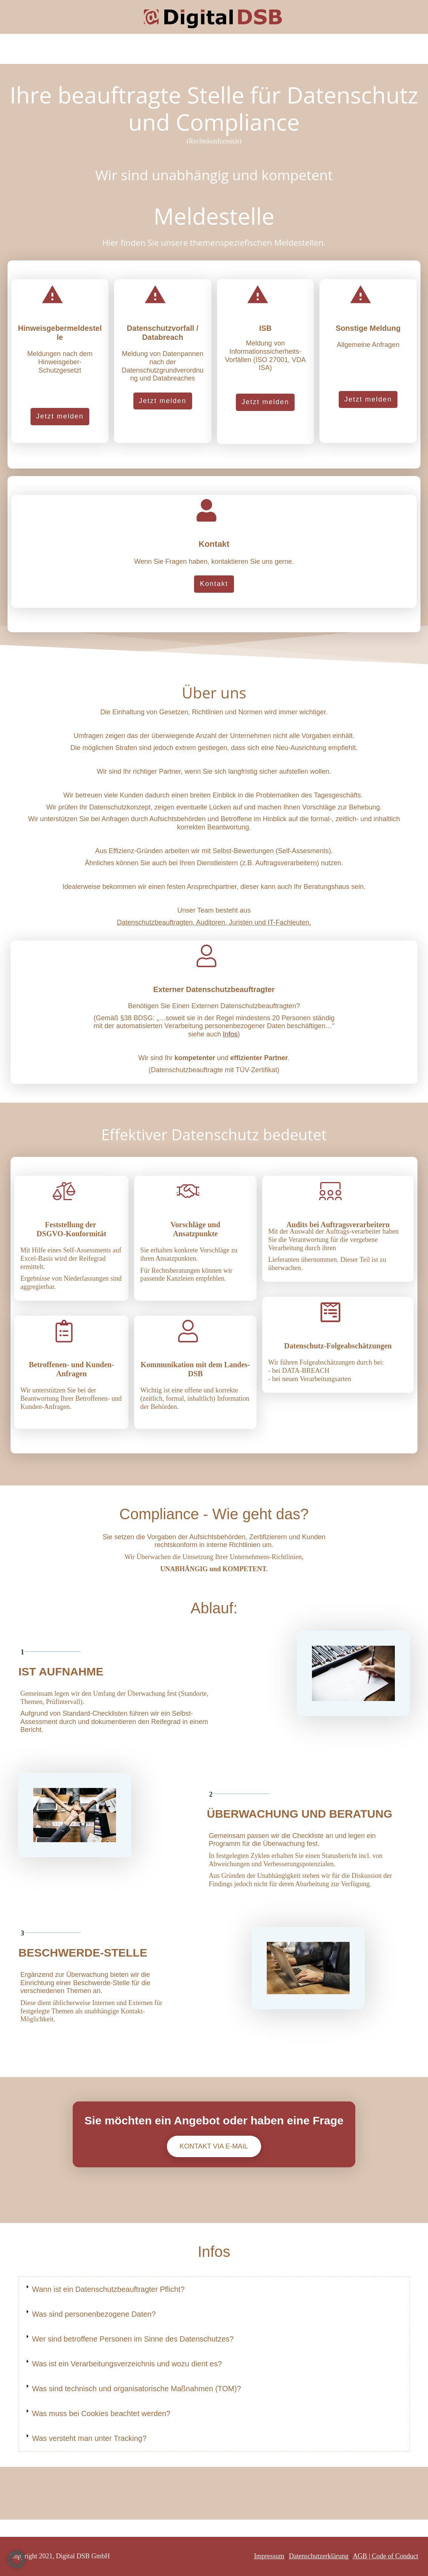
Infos (230, 1034)
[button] (16, 2559)
